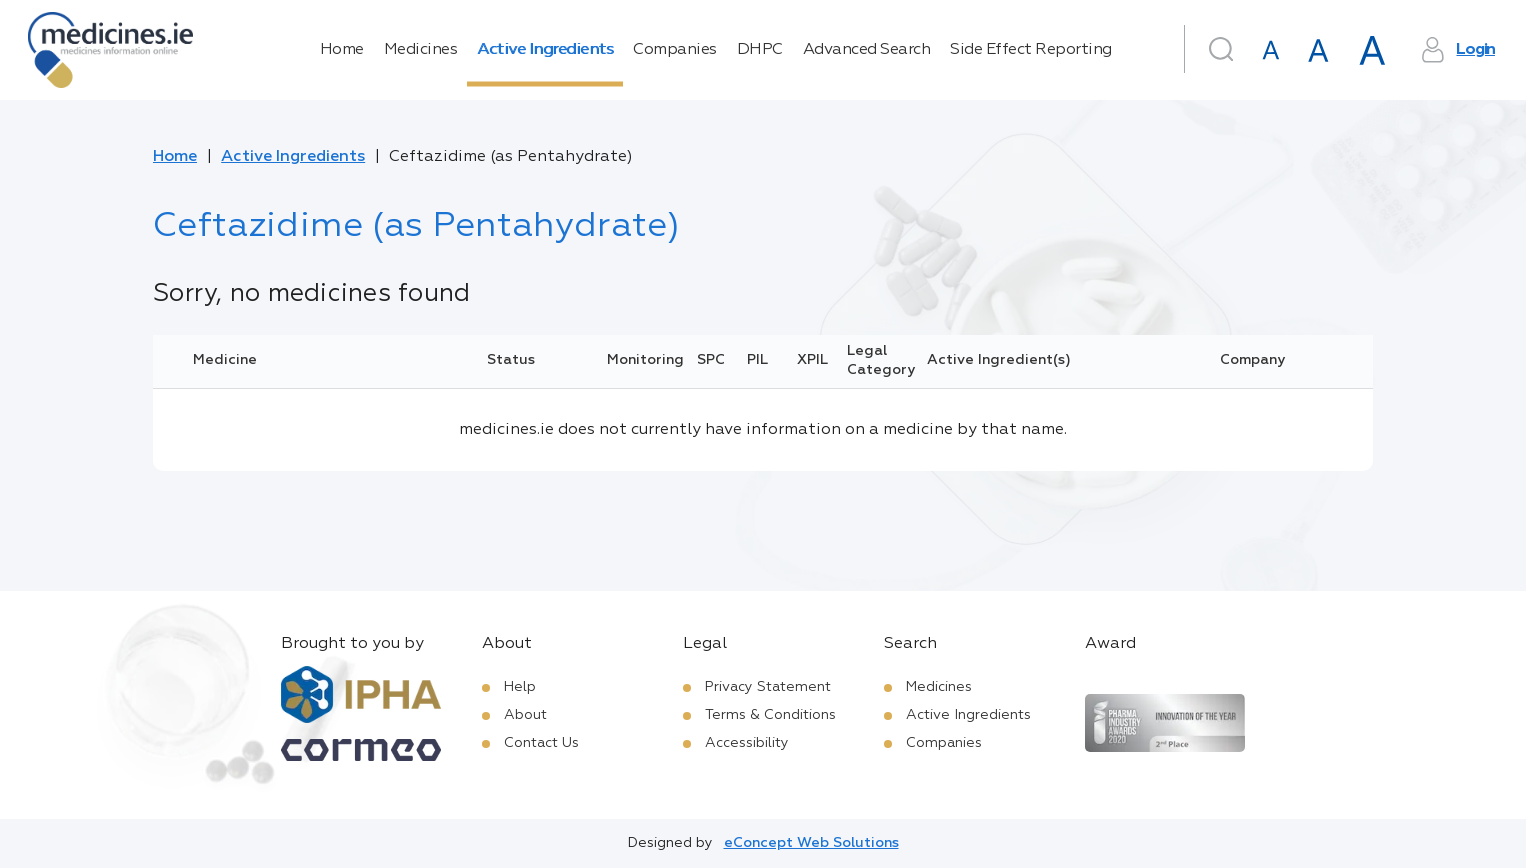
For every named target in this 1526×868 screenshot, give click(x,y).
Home (342, 50)
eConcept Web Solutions (811, 843)
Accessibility (747, 743)
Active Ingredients (545, 50)
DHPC (760, 50)
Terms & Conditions (770, 715)
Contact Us (541, 743)
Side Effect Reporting (1031, 50)
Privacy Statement (768, 687)
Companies (675, 50)
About (525, 715)
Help (520, 687)
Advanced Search (867, 50)
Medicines (421, 50)
